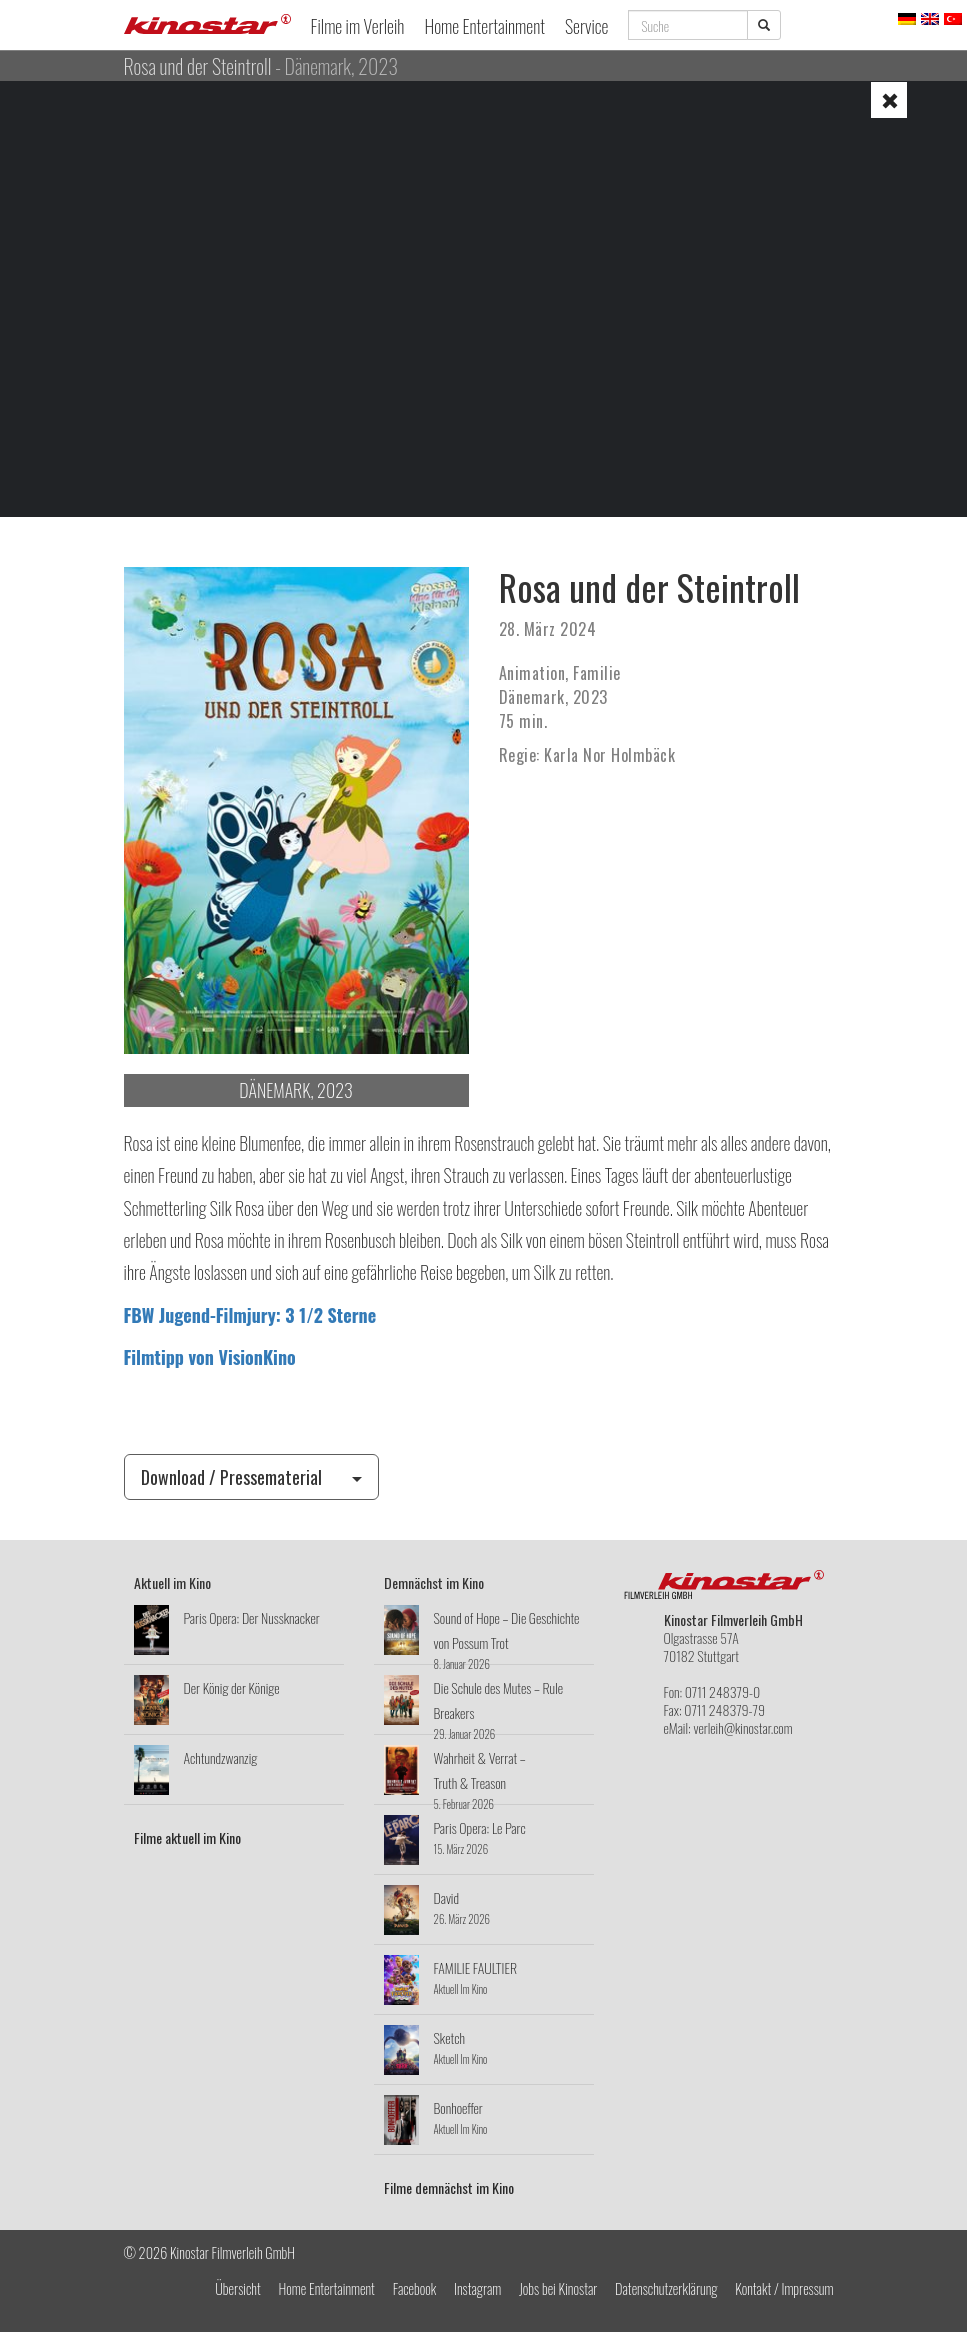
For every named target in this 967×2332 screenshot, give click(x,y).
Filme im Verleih (358, 26)
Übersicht (238, 2288)
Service (586, 26)
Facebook (415, 2288)
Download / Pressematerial (251, 1477)
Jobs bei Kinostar (558, 2288)
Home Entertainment (484, 26)
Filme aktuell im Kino (187, 1837)
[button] (889, 100)
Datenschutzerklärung (666, 2288)
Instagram (477, 2288)
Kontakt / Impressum (784, 2288)
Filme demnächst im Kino (449, 2187)
